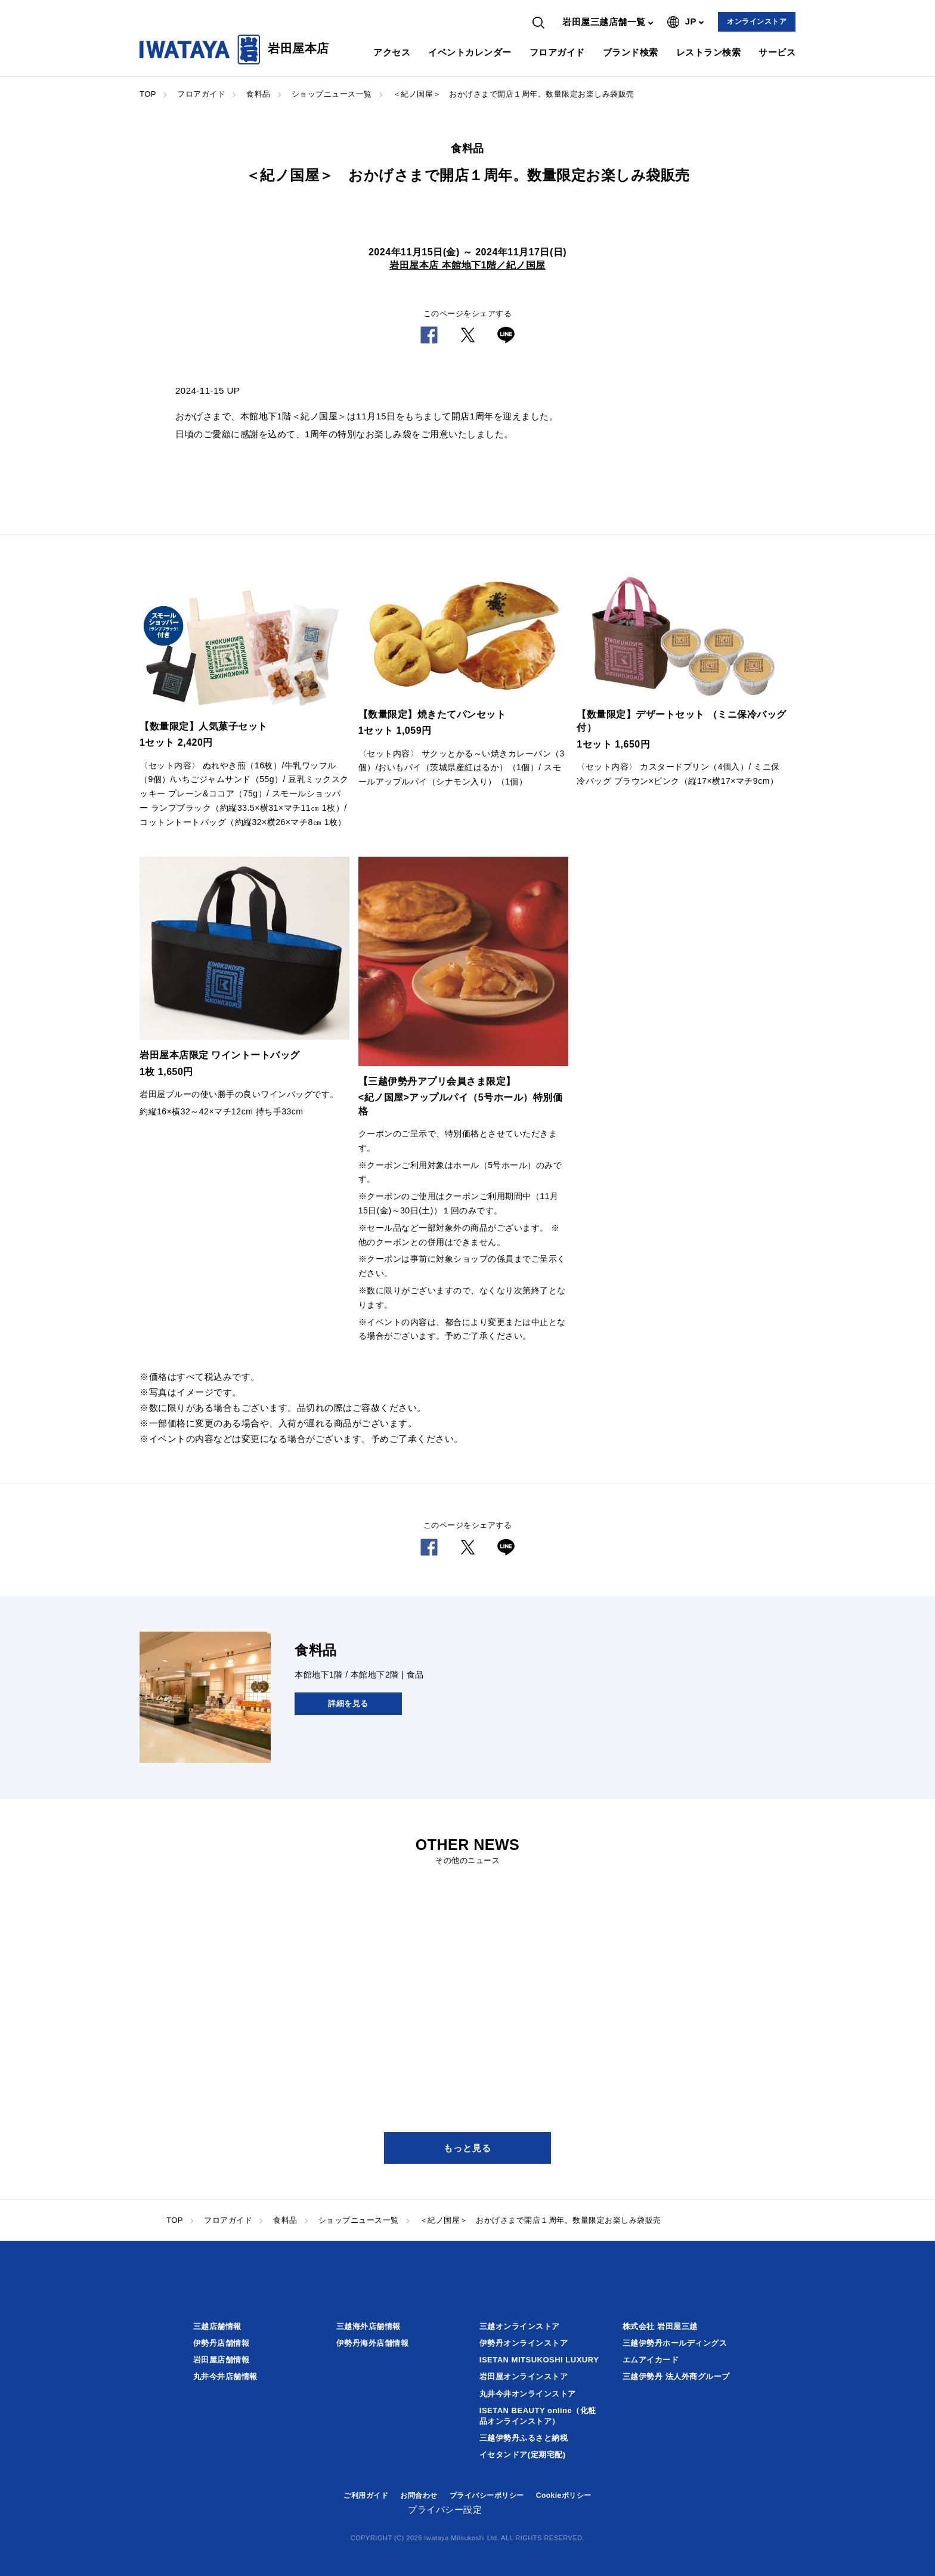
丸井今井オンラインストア (527, 2393)
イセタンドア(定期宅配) (522, 2454)
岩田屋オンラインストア (523, 2376)
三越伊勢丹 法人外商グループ (676, 2376)
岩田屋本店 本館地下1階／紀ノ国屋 (467, 265)
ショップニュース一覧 (332, 93)
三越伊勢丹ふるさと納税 (523, 2437)
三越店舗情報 (217, 2326)
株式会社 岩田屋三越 (660, 2326)
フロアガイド (557, 52)
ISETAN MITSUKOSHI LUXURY (539, 2359)
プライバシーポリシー (487, 2495)
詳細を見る (348, 1703)
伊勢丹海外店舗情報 (372, 2343)
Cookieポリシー (564, 2495)
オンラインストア (757, 21)
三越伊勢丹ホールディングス (675, 2343)
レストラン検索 (708, 52)
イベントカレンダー (470, 52)
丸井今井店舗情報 (225, 2376)
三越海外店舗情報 (368, 2326)
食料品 (258, 93)
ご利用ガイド (365, 2495)
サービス (776, 52)
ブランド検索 (630, 52)
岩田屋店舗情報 (221, 2359)
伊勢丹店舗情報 (221, 2343)
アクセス (391, 52)
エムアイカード (651, 2359)
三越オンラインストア (519, 2326)
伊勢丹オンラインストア (523, 2343)
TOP (148, 93)
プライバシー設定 (445, 2509)
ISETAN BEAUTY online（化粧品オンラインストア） (537, 2416)
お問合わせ (419, 2495)
